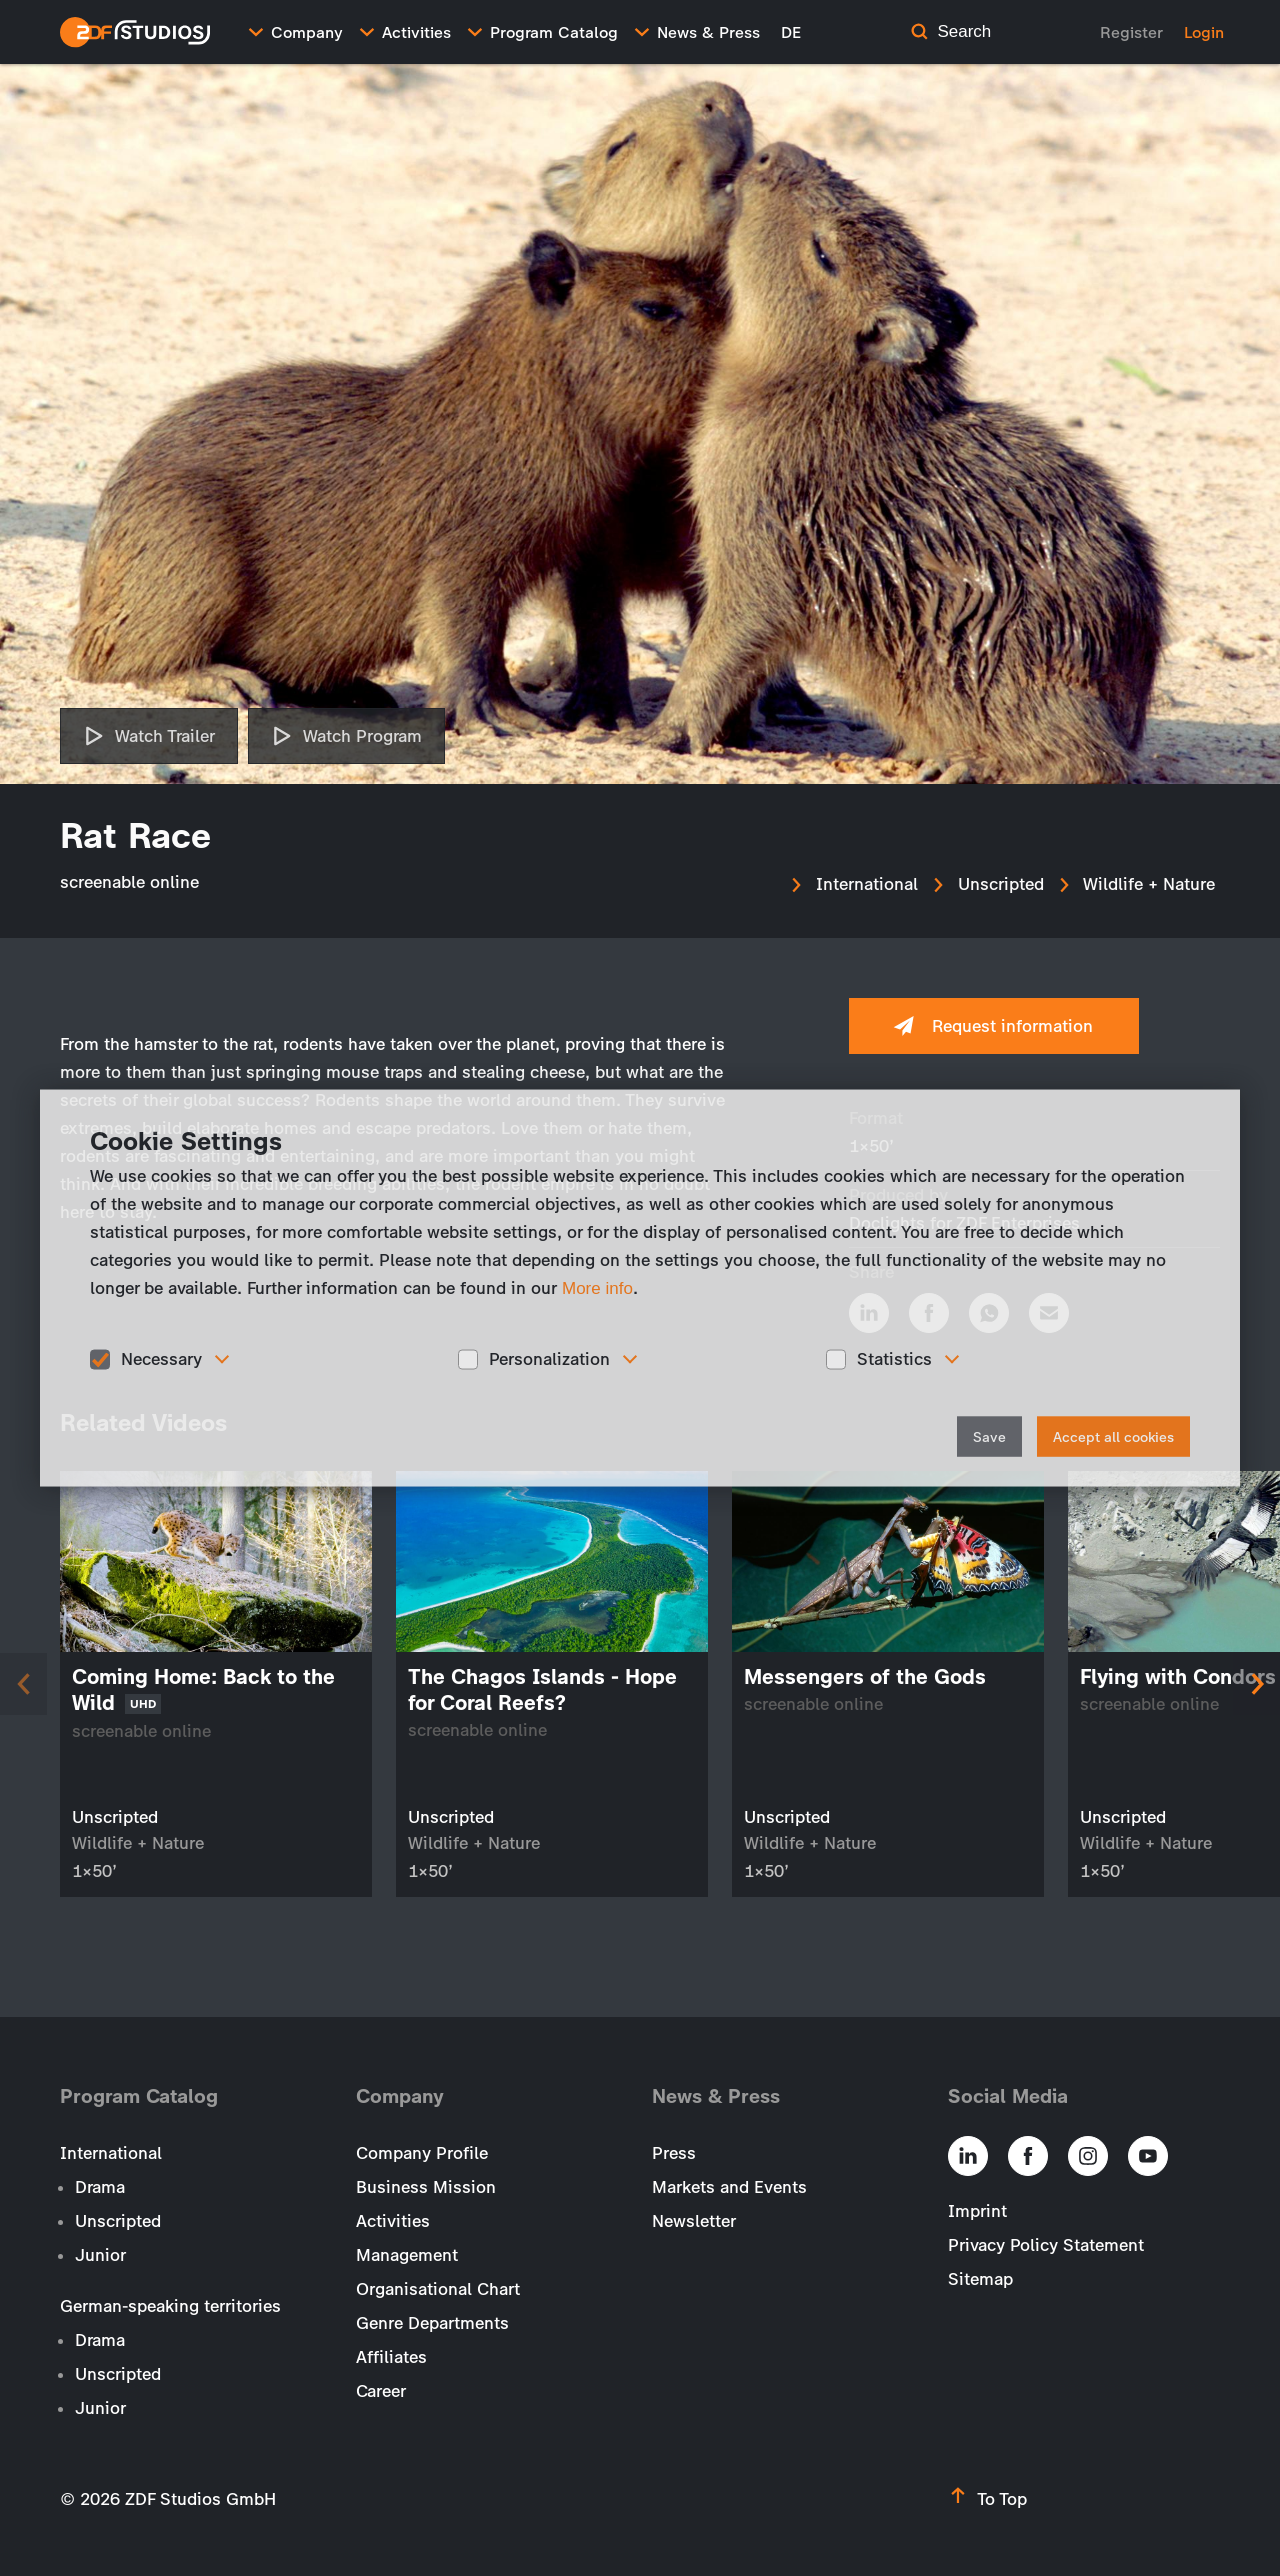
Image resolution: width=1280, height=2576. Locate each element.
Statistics (894, 1359)
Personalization (549, 1359)
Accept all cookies (1113, 1436)
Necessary (161, 1359)
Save (989, 1436)
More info (597, 1288)
